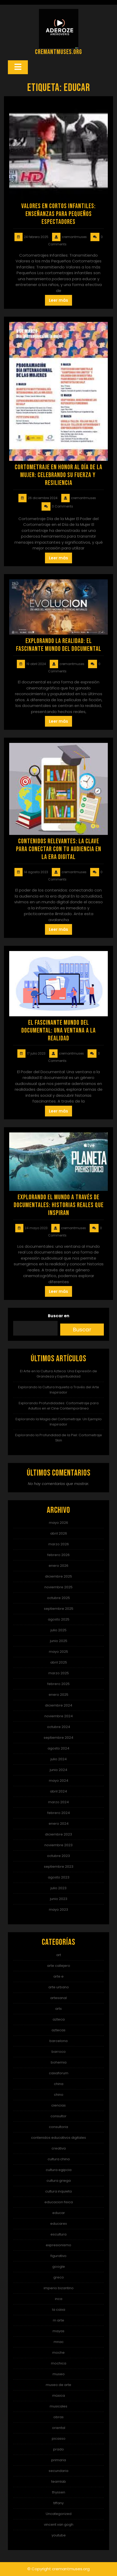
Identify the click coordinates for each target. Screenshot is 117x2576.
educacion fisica (58, 2202)
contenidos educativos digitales (58, 2137)
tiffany (58, 2503)
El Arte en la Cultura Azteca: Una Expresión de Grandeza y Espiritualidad (58, 1374)
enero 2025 (58, 1694)
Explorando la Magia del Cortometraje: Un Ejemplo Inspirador (59, 1422)
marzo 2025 (58, 1673)
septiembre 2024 (58, 1737)
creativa (59, 2148)
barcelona (58, 2040)
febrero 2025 (58, 1683)
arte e (58, 1976)
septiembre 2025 (58, 1608)
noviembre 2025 (58, 1587)
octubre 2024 (58, 1726)
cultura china (59, 2159)
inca (58, 2298)
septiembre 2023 (58, 1866)
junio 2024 (58, 1769)
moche (58, 2352)
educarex (58, 2223)
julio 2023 (58, 1888)
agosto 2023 (58, 1877)
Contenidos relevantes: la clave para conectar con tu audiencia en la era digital (58, 849)
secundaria (58, 2470)
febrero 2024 (58, 1812)
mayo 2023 (58, 1909)
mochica (58, 2363)
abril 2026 (58, 1533)
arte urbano (58, 1987)
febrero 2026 (58, 1554)
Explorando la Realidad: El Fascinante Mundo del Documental (58, 645)
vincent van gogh (58, 2524)
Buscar (82, 1329)
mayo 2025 (58, 1651)
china (58, 2083)
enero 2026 (58, 1565)
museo (59, 2374)
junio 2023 (58, 1898)
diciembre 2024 (58, 1705)
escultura (58, 2234)
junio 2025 (58, 1640)
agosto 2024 (58, 1748)
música (58, 2395)
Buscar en (58, 1316)
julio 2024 (58, 1759)
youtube (59, 2535)
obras (58, 2417)
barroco (59, 2051)
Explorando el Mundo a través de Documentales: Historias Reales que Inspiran (59, 1205)
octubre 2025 (58, 1597)
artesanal (58, 1997)
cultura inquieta (58, 2191)
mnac (59, 2341)
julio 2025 (58, 1630)
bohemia (59, 2062)
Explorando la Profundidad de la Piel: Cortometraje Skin (58, 1438)
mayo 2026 (58, 1522)
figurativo (58, 2255)
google (58, 2266)
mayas (58, 2331)
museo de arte (58, 2384)
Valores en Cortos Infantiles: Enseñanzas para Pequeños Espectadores (58, 214)
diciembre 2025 (58, 1576)
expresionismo (58, 2245)
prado (58, 2449)
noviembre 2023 (58, 1845)
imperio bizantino (59, 2288)
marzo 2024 (58, 1802)
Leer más (58, 300)
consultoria (58, 2126)
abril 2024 (58, 1791)
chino (58, 2094)
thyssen (58, 2492)
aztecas (58, 2030)
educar (58, 2212)
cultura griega (59, 2180)
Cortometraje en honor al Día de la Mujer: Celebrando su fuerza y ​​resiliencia (58, 475)
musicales (58, 2406)
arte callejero (58, 1965)
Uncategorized (59, 2513)
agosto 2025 (58, 1619)
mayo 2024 (58, 1780)
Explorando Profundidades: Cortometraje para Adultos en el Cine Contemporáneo (59, 1406)
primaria (58, 2460)
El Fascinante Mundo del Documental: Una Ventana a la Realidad (58, 1031)
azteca (59, 2019)
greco (58, 2277)
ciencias (58, 2105)
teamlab (58, 2481)
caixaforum (58, 2073)
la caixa (58, 2309)
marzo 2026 (58, 1544)
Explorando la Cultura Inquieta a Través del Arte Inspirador (58, 1390)
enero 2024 (59, 1823)
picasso (58, 2438)
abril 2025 (58, 1662)
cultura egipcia (59, 2169)
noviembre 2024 (58, 1716)
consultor (58, 2116)
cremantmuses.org (58, 52)
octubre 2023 (58, 1855)
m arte (58, 2320)
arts (58, 2008)
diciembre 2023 (58, 1834)
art (58, 1954)
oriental (58, 2427)
